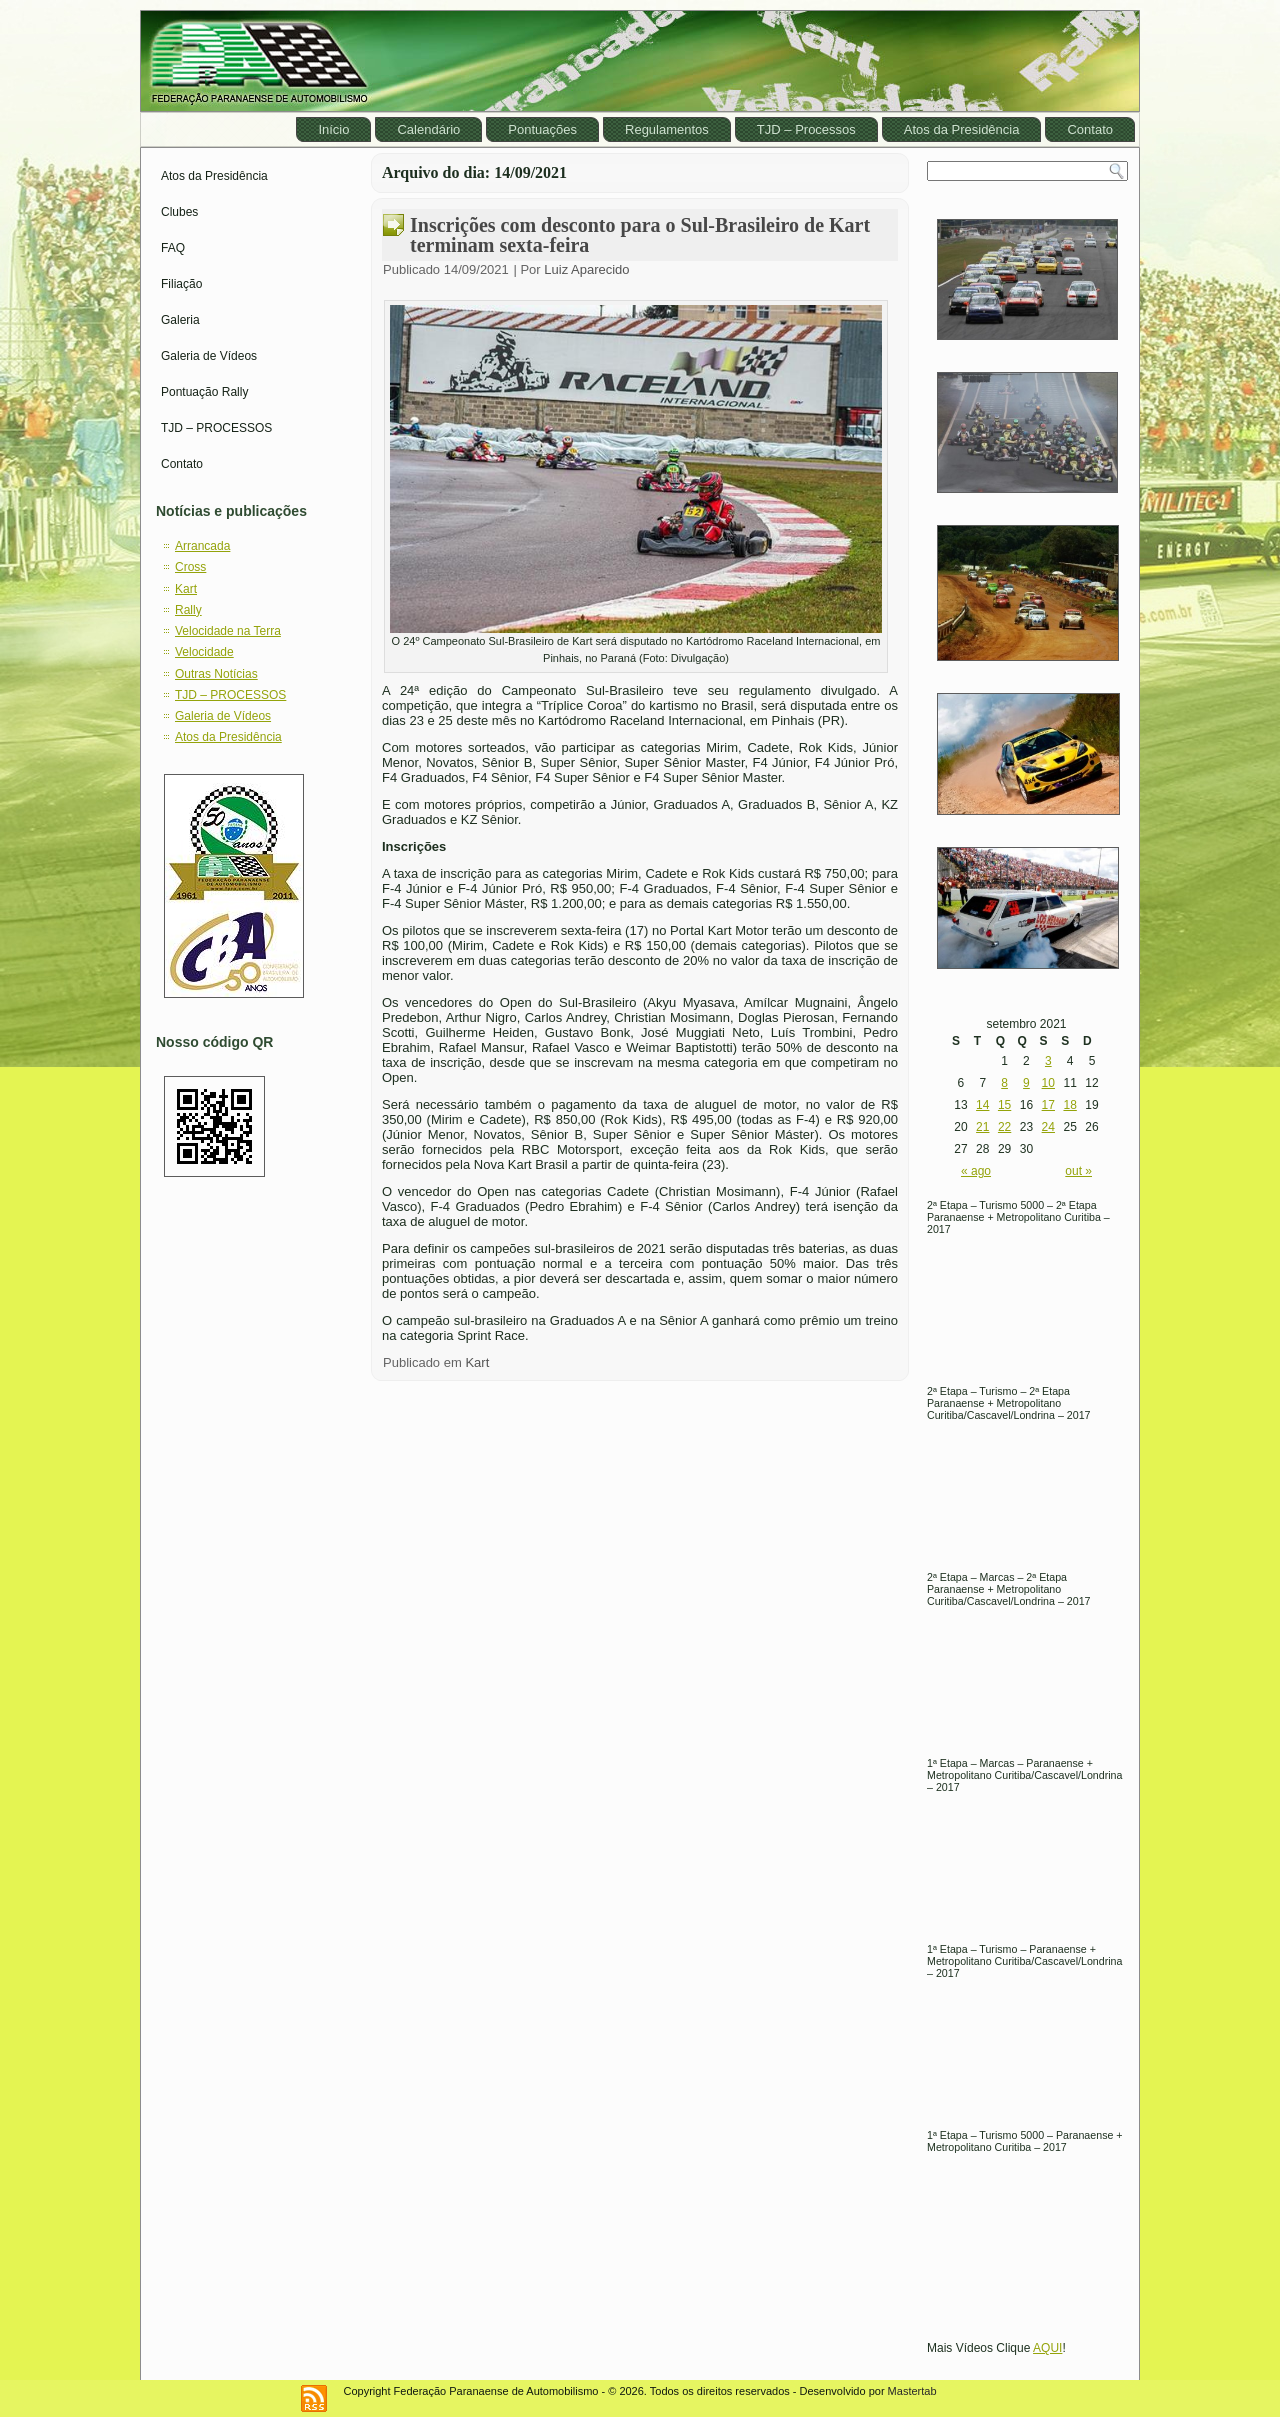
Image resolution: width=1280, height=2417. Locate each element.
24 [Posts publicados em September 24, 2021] (1048, 1127)
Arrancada (202, 546)
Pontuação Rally (204, 392)
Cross (190, 567)
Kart (186, 589)
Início (333, 129)
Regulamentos (667, 129)
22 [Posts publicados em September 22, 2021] (1004, 1127)
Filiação (181, 284)
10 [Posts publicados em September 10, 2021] (1048, 1083)
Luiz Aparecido (586, 269)
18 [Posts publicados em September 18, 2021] (1069, 1105)
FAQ (173, 248)
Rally (188, 610)
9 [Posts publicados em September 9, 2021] (1026, 1083)
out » (1078, 1171)
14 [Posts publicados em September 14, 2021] (982, 1105)
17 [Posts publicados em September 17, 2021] (1048, 1105)
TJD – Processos (806, 129)
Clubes (179, 212)
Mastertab (912, 2391)
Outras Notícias (216, 674)
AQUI (1047, 2348)
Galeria (180, 320)
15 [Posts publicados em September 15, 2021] (1004, 1105)
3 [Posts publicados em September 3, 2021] (1048, 1061)
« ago (976, 1171)
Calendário (428, 129)
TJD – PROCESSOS (216, 428)
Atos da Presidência (962, 129)
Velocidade (204, 652)
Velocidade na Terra (228, 631)
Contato (1090, 129)
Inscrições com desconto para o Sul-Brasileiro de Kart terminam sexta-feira (640, 235)
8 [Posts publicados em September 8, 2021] (1004, 1083)
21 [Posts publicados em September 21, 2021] (982, 1127)
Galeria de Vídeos (209, 356)
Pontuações (542, 129)
